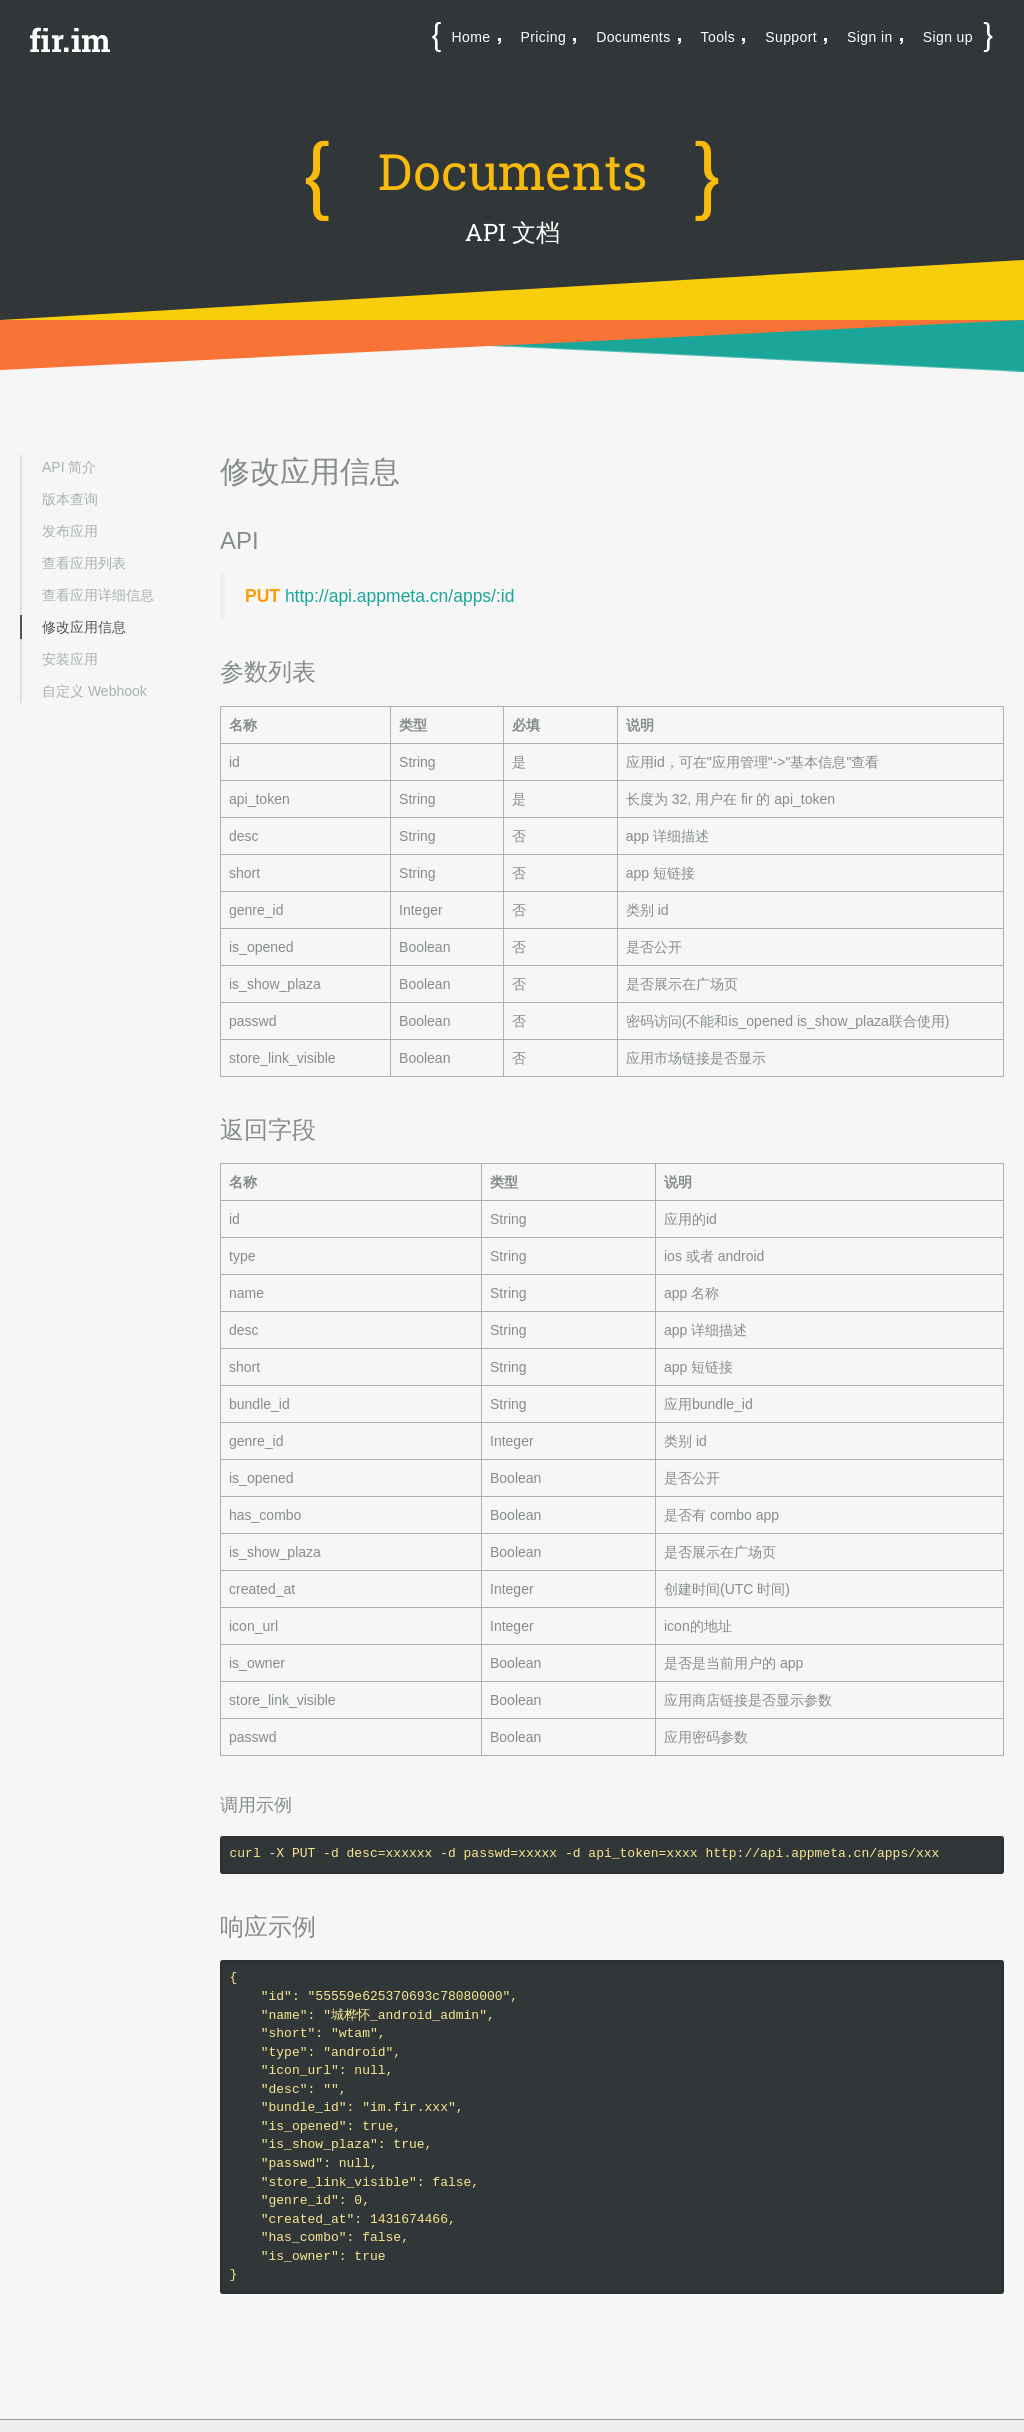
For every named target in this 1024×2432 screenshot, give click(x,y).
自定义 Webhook (94, 691)
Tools (718, 37)
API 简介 (69, 467)
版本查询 (70, 499)
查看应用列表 (84, 563)
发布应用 (70, 531)
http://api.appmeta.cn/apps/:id (400, 596)
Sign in (870, 37)
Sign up (948, 37)
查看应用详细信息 (98, 595)
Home (471, 37)
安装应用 (70, 659)
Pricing (544, 37)
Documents (633, 37)
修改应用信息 (84, 627)
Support (791, 37)
